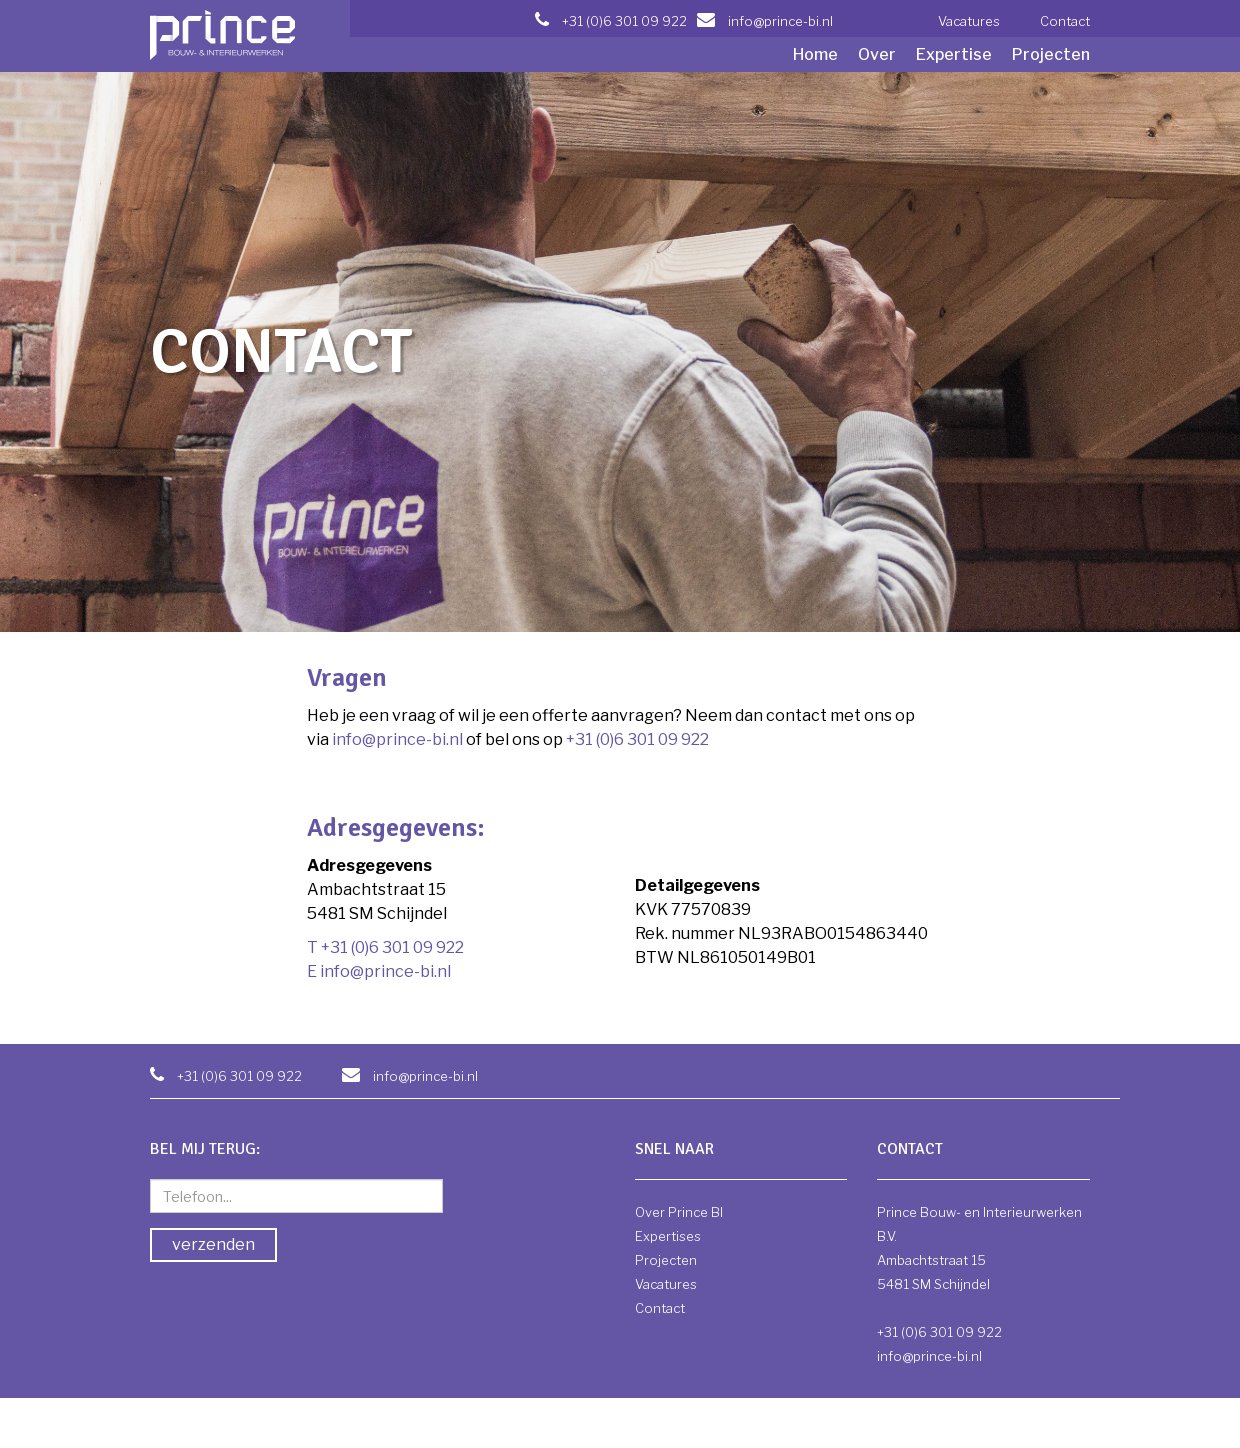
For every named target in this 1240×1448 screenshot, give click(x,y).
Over (877, 54)
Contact (1065, 21)
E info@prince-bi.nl (379, 971)
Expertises (668, 1236)
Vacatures (969, 21)
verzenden (213, 1244)
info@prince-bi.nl (397, 739)
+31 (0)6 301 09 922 (637, 739)
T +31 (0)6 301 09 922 (385, 947)
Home (815, 54)
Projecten (1051, 54)
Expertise (954, 54)
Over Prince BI (679, 1212)
